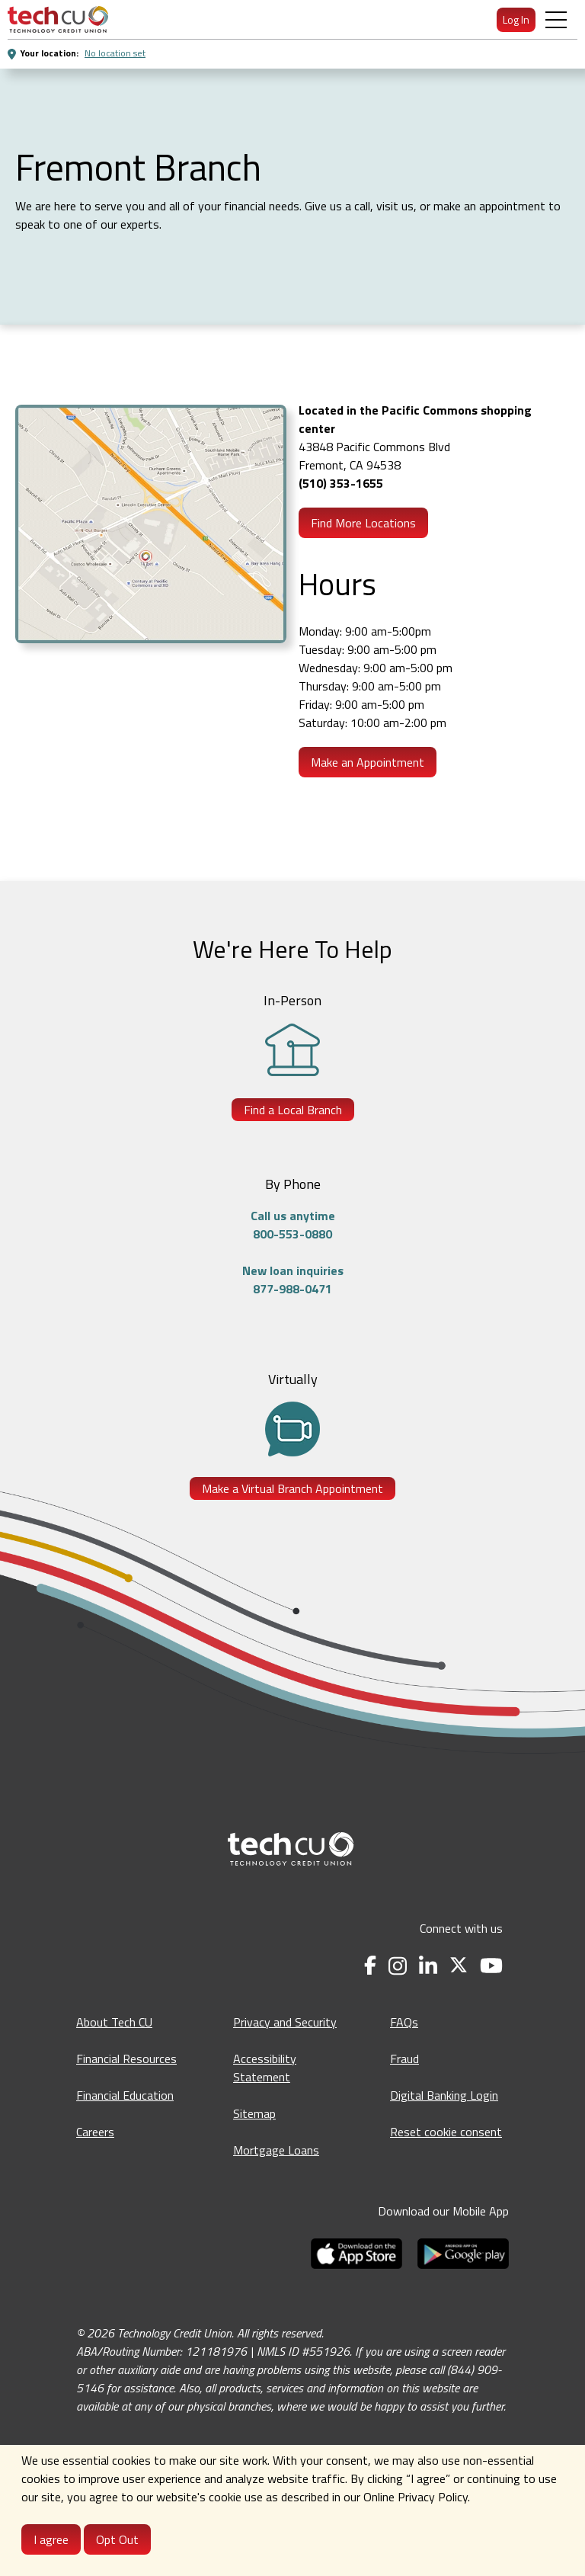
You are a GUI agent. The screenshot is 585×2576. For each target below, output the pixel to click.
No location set (115, 53)
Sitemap (254, 2113)
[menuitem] (58, 19)
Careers (95, 2132)
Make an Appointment (367, 762)
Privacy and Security (285, 2022)
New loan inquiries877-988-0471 (293, 1279)
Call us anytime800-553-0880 (293, 1224)
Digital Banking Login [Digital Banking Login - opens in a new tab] (444, 2095)
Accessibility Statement (264, 2067)
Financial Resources (126, 2058)
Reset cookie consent (446, 2132)
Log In (516, 19)
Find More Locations (363, 523)
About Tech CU (114, 2022)
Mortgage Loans (276, 2150)
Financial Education (125, 2095)
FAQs (404, 2022)
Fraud (404, 2058)
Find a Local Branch (293, 1110)
